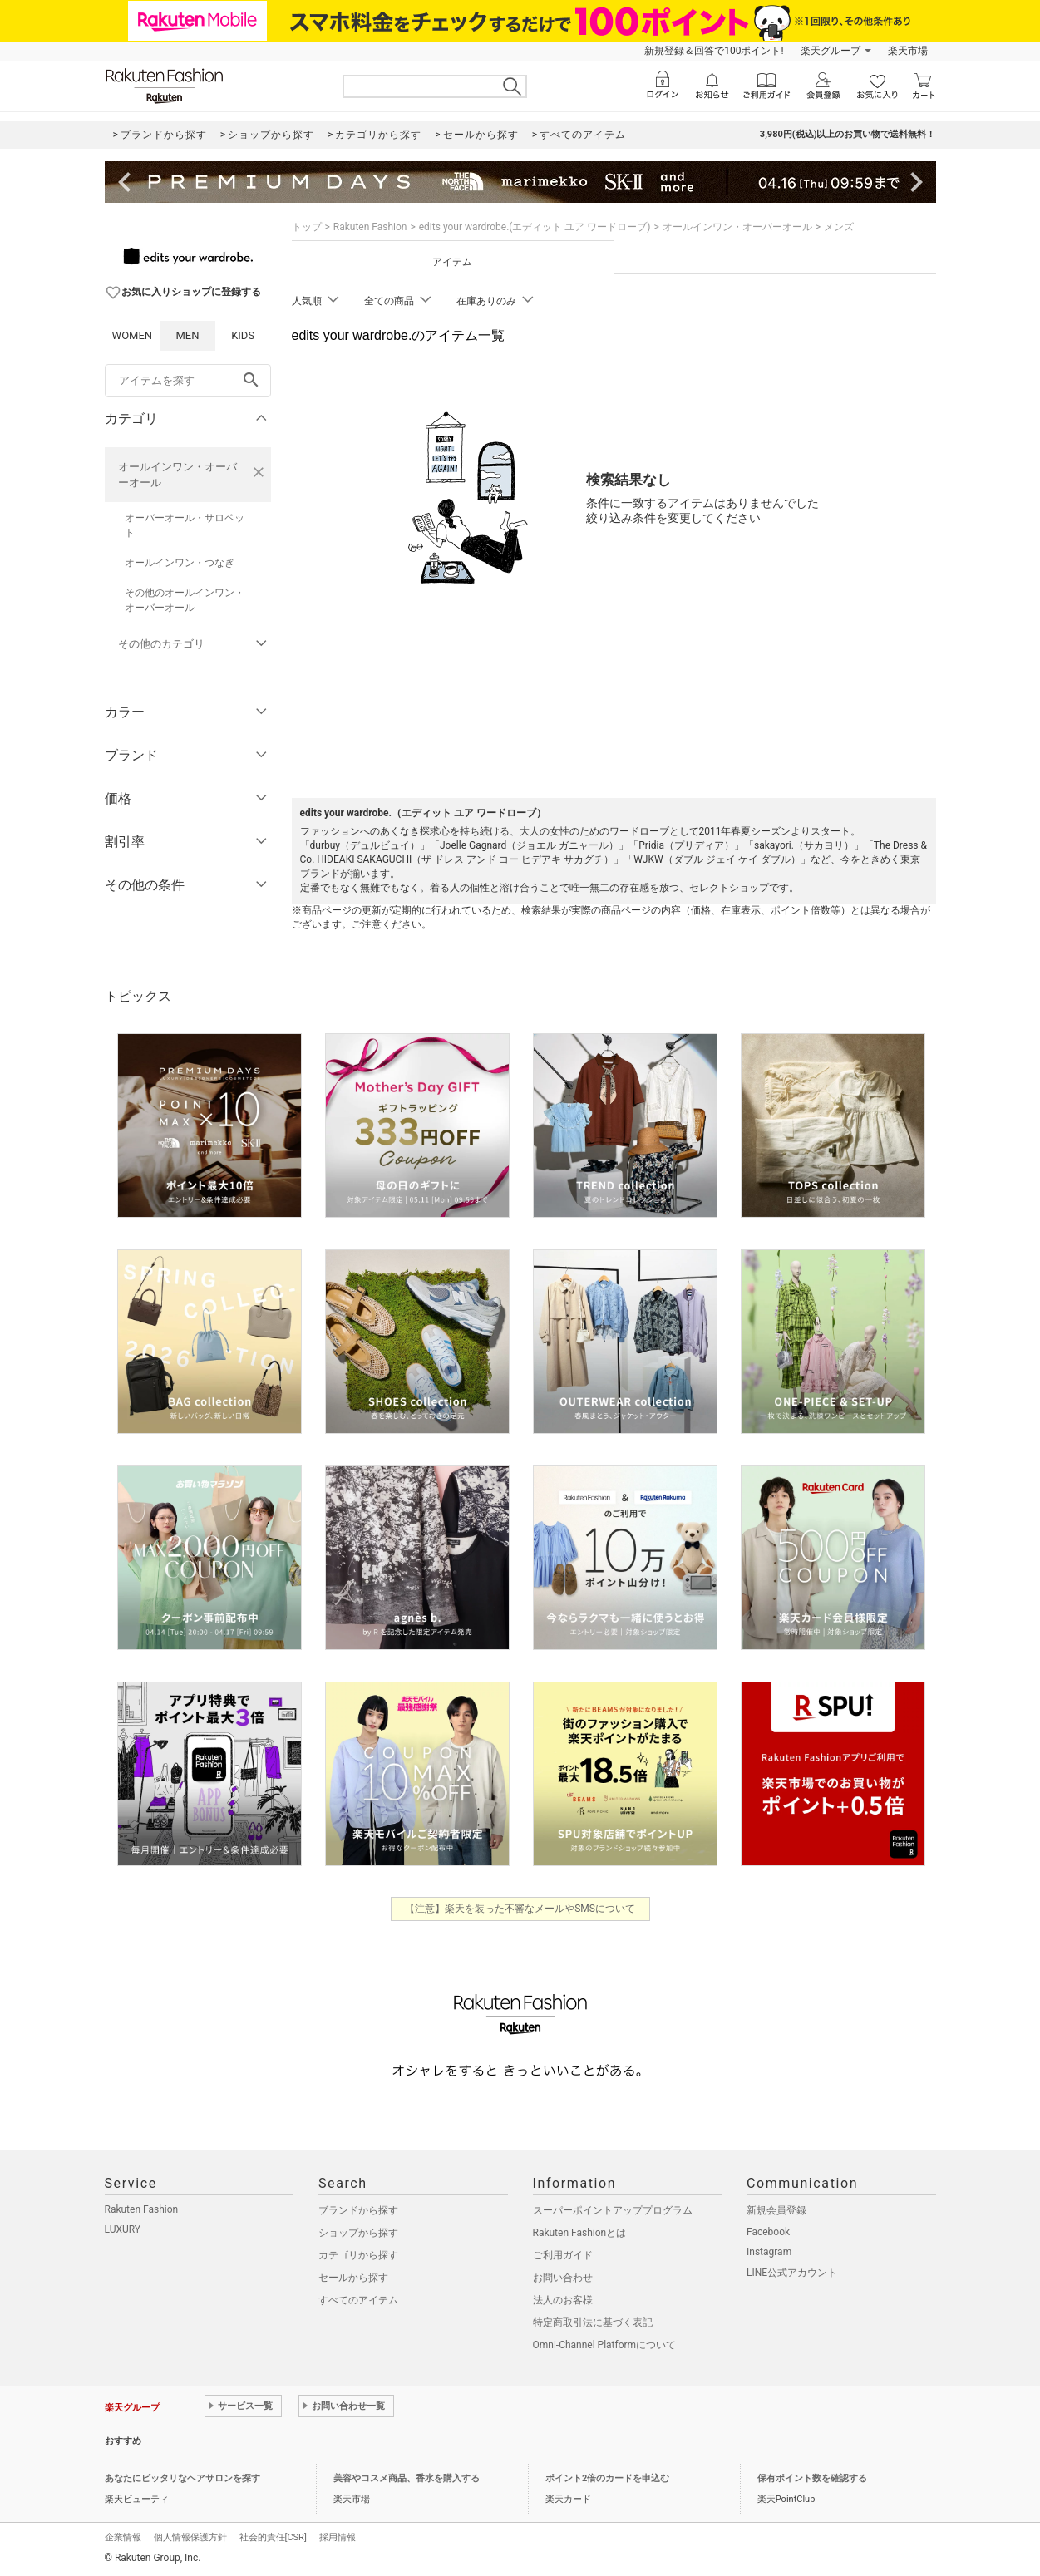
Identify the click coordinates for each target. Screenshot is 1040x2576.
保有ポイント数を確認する (812, 2478)
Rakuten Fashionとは (580, 2233)
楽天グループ (830, 51)
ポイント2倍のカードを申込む (607, 2478)
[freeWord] (188, 380)
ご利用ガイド (563, 2255)
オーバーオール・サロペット (184, 525)
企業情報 (123, 2537)
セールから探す (353, 2277)
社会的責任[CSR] (273, 2537)
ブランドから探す (358, 2210)
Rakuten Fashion (370, 227)
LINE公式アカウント (792, 2272)
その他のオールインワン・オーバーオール (184, 600)
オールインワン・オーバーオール (177, 475)
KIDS (242, 335)
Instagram (769, 2252)
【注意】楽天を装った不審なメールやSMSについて (520, 1908)
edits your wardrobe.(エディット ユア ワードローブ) (535, 227)
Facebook (768, 2232)
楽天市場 (908, 51)
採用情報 (337, 2537)
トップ (307, 227)
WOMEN (132, 335)
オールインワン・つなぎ (179, 563)
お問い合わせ (563, 2277)
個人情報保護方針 (190, 2537)
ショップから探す (358, 2233)
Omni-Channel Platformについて (605, 2345)
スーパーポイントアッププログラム (613, 2210)
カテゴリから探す (358, 2255)
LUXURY (123, 2229)
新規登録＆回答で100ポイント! (713, 51)
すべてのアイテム (358, 2300)
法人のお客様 (563, 2300)
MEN (187, 335)
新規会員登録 (776, 2210)
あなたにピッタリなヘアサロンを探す (182, 2478)
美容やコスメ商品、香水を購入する (406, 2478)
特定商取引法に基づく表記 (593, 2322)
